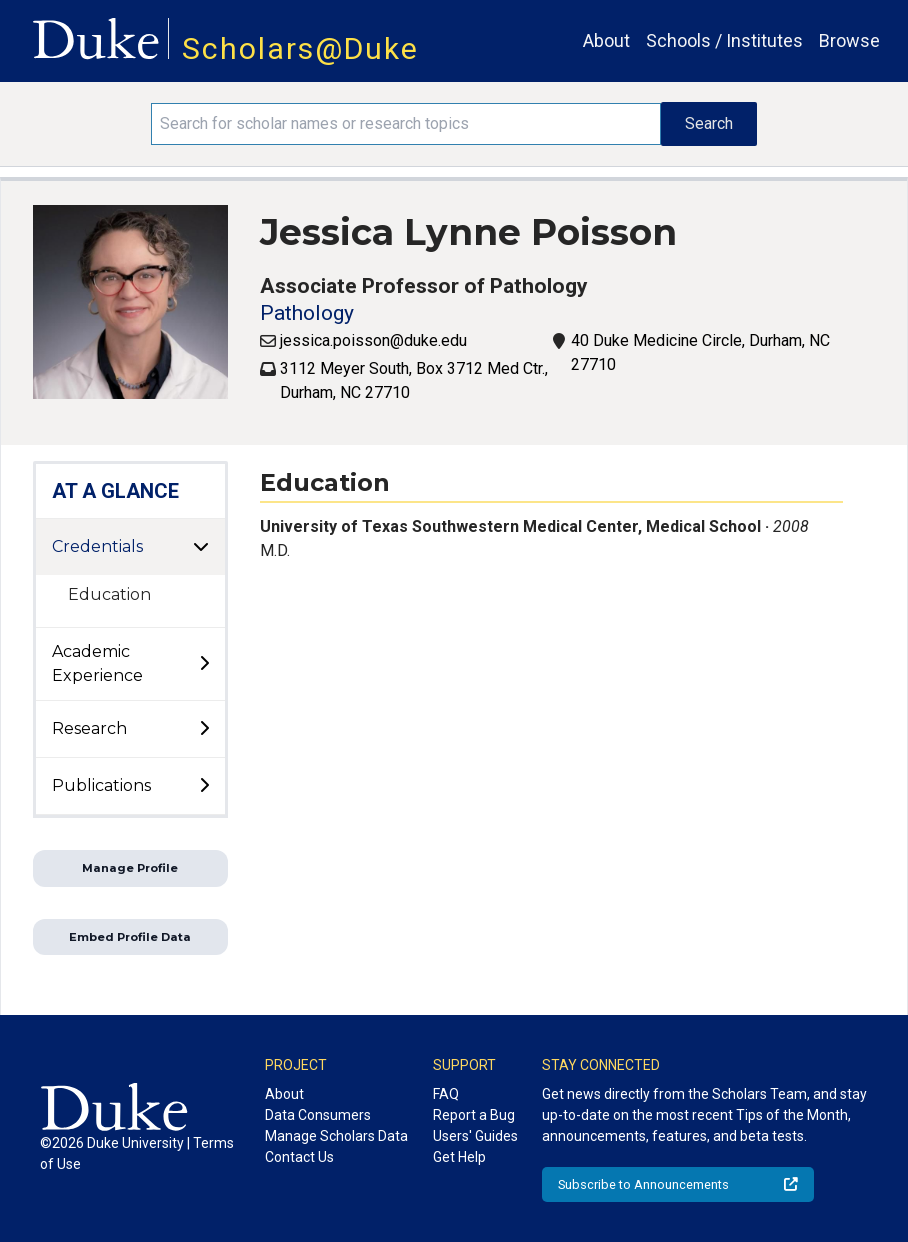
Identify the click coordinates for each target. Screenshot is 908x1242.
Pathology (307, 313)
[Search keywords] (406, 124)
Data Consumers (318, 1115)
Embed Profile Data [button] (130, 937)
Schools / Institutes (724, 40)
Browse (849, 40)
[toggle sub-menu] (204, 664)
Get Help (459, 1157)
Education (109, 594)
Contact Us (299, 1157)
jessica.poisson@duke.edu (373, 340)
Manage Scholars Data (336, 1136)
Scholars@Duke (300, 48)
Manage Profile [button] (130, 868)
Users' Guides (475, 1136)
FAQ (446, 1094)
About (606, 40)
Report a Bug (474, 1115)
